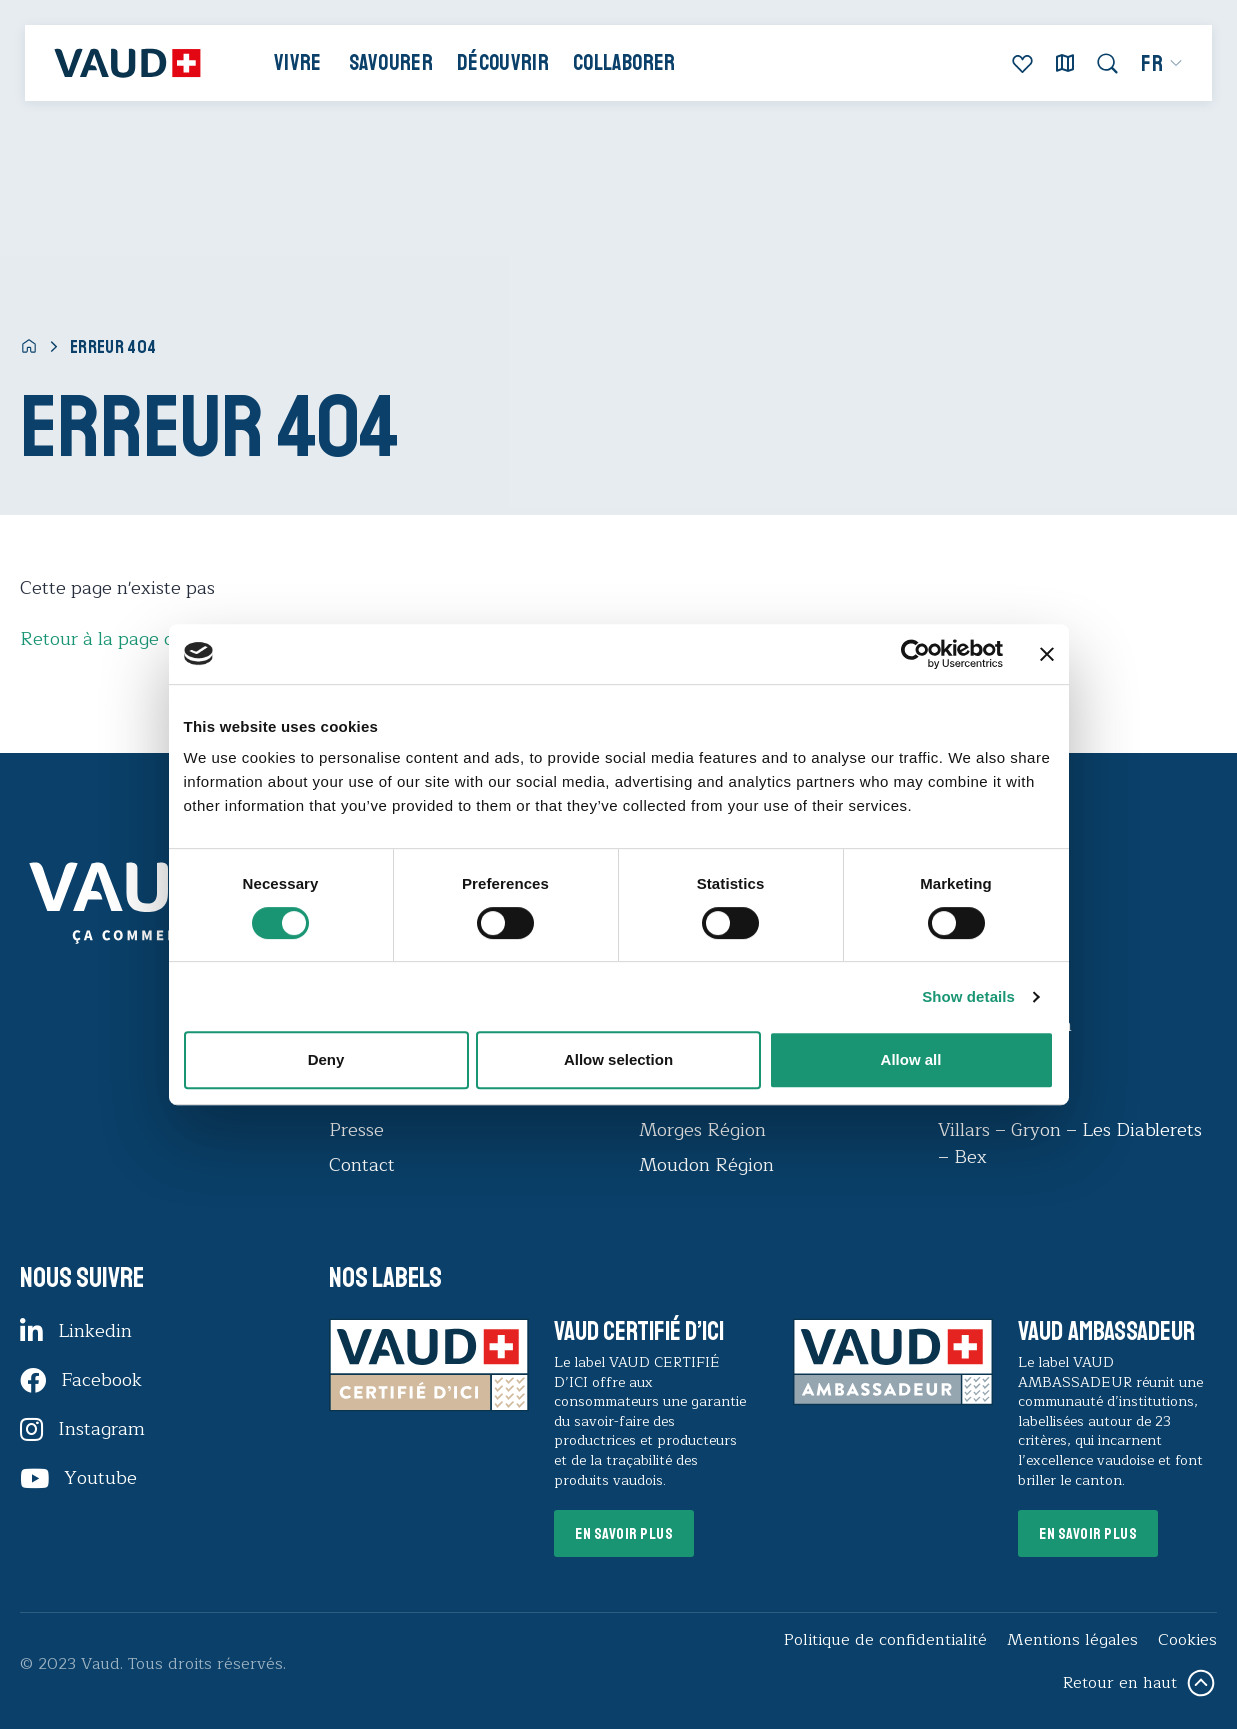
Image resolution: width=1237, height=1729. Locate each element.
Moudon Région (706, 1165)
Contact (362, 1165)
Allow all (911, 1059)
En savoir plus (624, 1534)
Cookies (1187, 1640)
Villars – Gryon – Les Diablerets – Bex (1070, 1143)
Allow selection (618, 1059)
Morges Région (702, 1130)
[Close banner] (1047, 654)
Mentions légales (1072, 1640)
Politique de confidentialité (885, 1640)
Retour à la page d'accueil (128, 639)
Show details (968, 996)
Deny (326, 1059)
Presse (356, 1130)
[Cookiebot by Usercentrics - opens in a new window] (915, 654)
